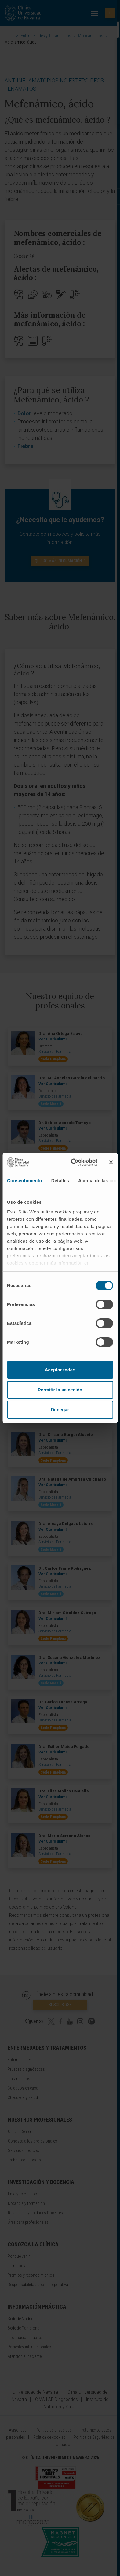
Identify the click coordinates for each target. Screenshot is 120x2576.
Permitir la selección (60, 1389)
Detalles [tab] (60, 1180)
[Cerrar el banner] (111, 1162)
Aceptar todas (60, 1369)
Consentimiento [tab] (24, 1180)
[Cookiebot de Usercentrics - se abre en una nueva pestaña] (73, 1162)
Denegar (60, 1409)
